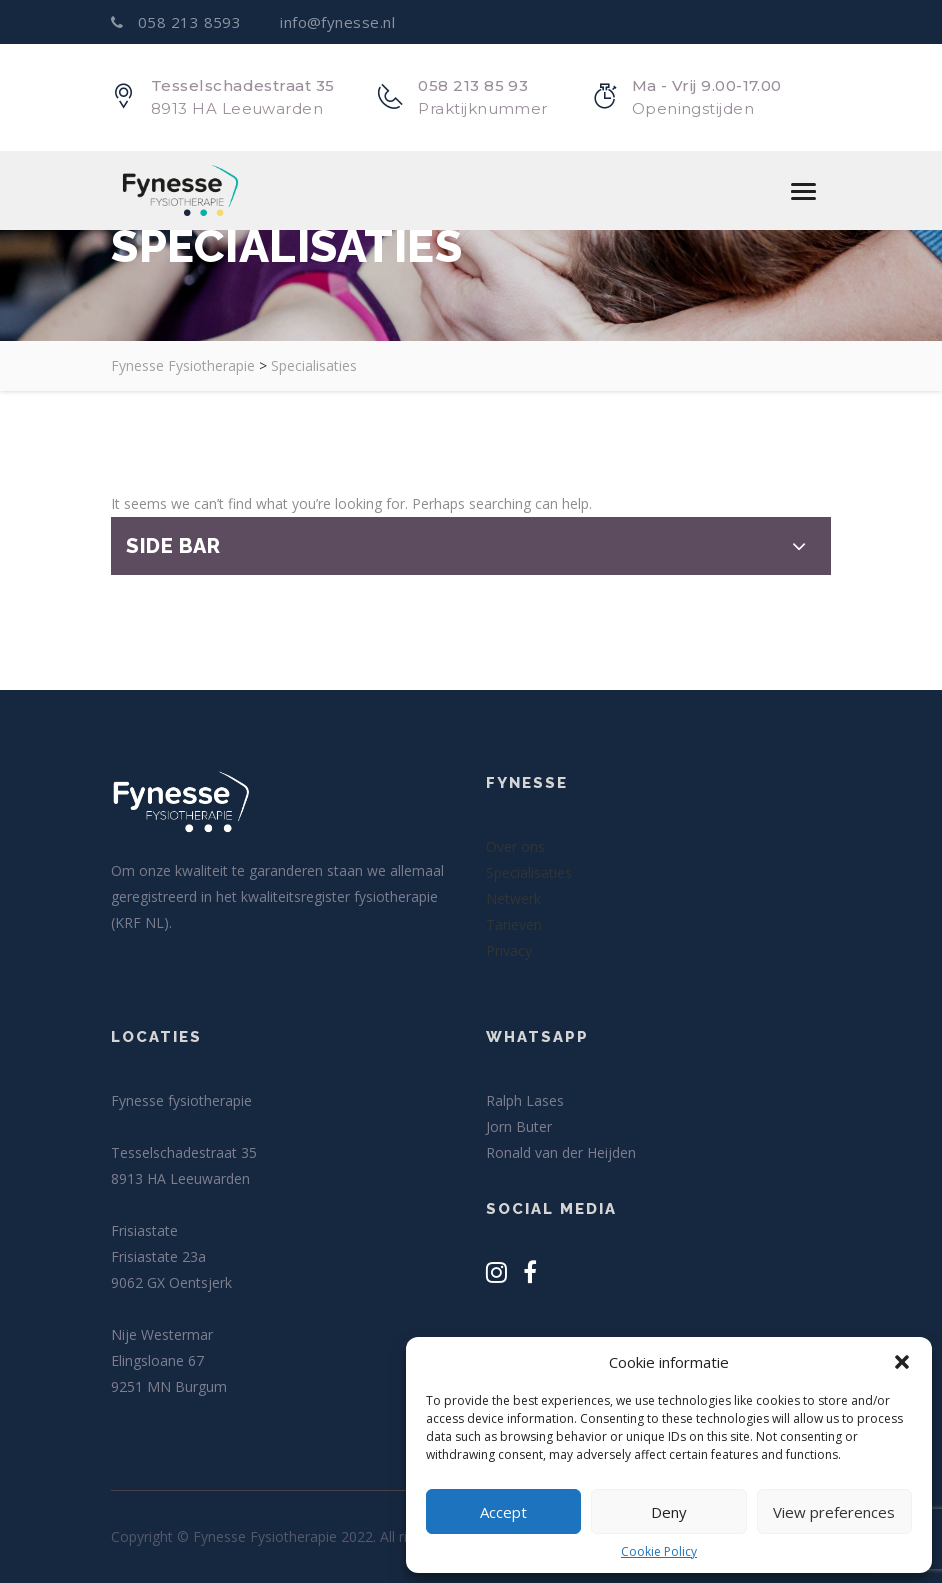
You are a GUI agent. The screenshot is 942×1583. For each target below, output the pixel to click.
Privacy (509, 950)
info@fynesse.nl (335, 22)
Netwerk (513, 898)
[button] (902, 1362)
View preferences (834, 1512)
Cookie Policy (659, 1551)
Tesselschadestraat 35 (184, 1152)
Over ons (515, 846)
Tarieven (514, 924)
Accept (503, 1512)
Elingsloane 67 (157, 1360)
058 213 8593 (178, 22)
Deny (669, 1512)
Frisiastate (144, 1230)
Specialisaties (529, 872)
